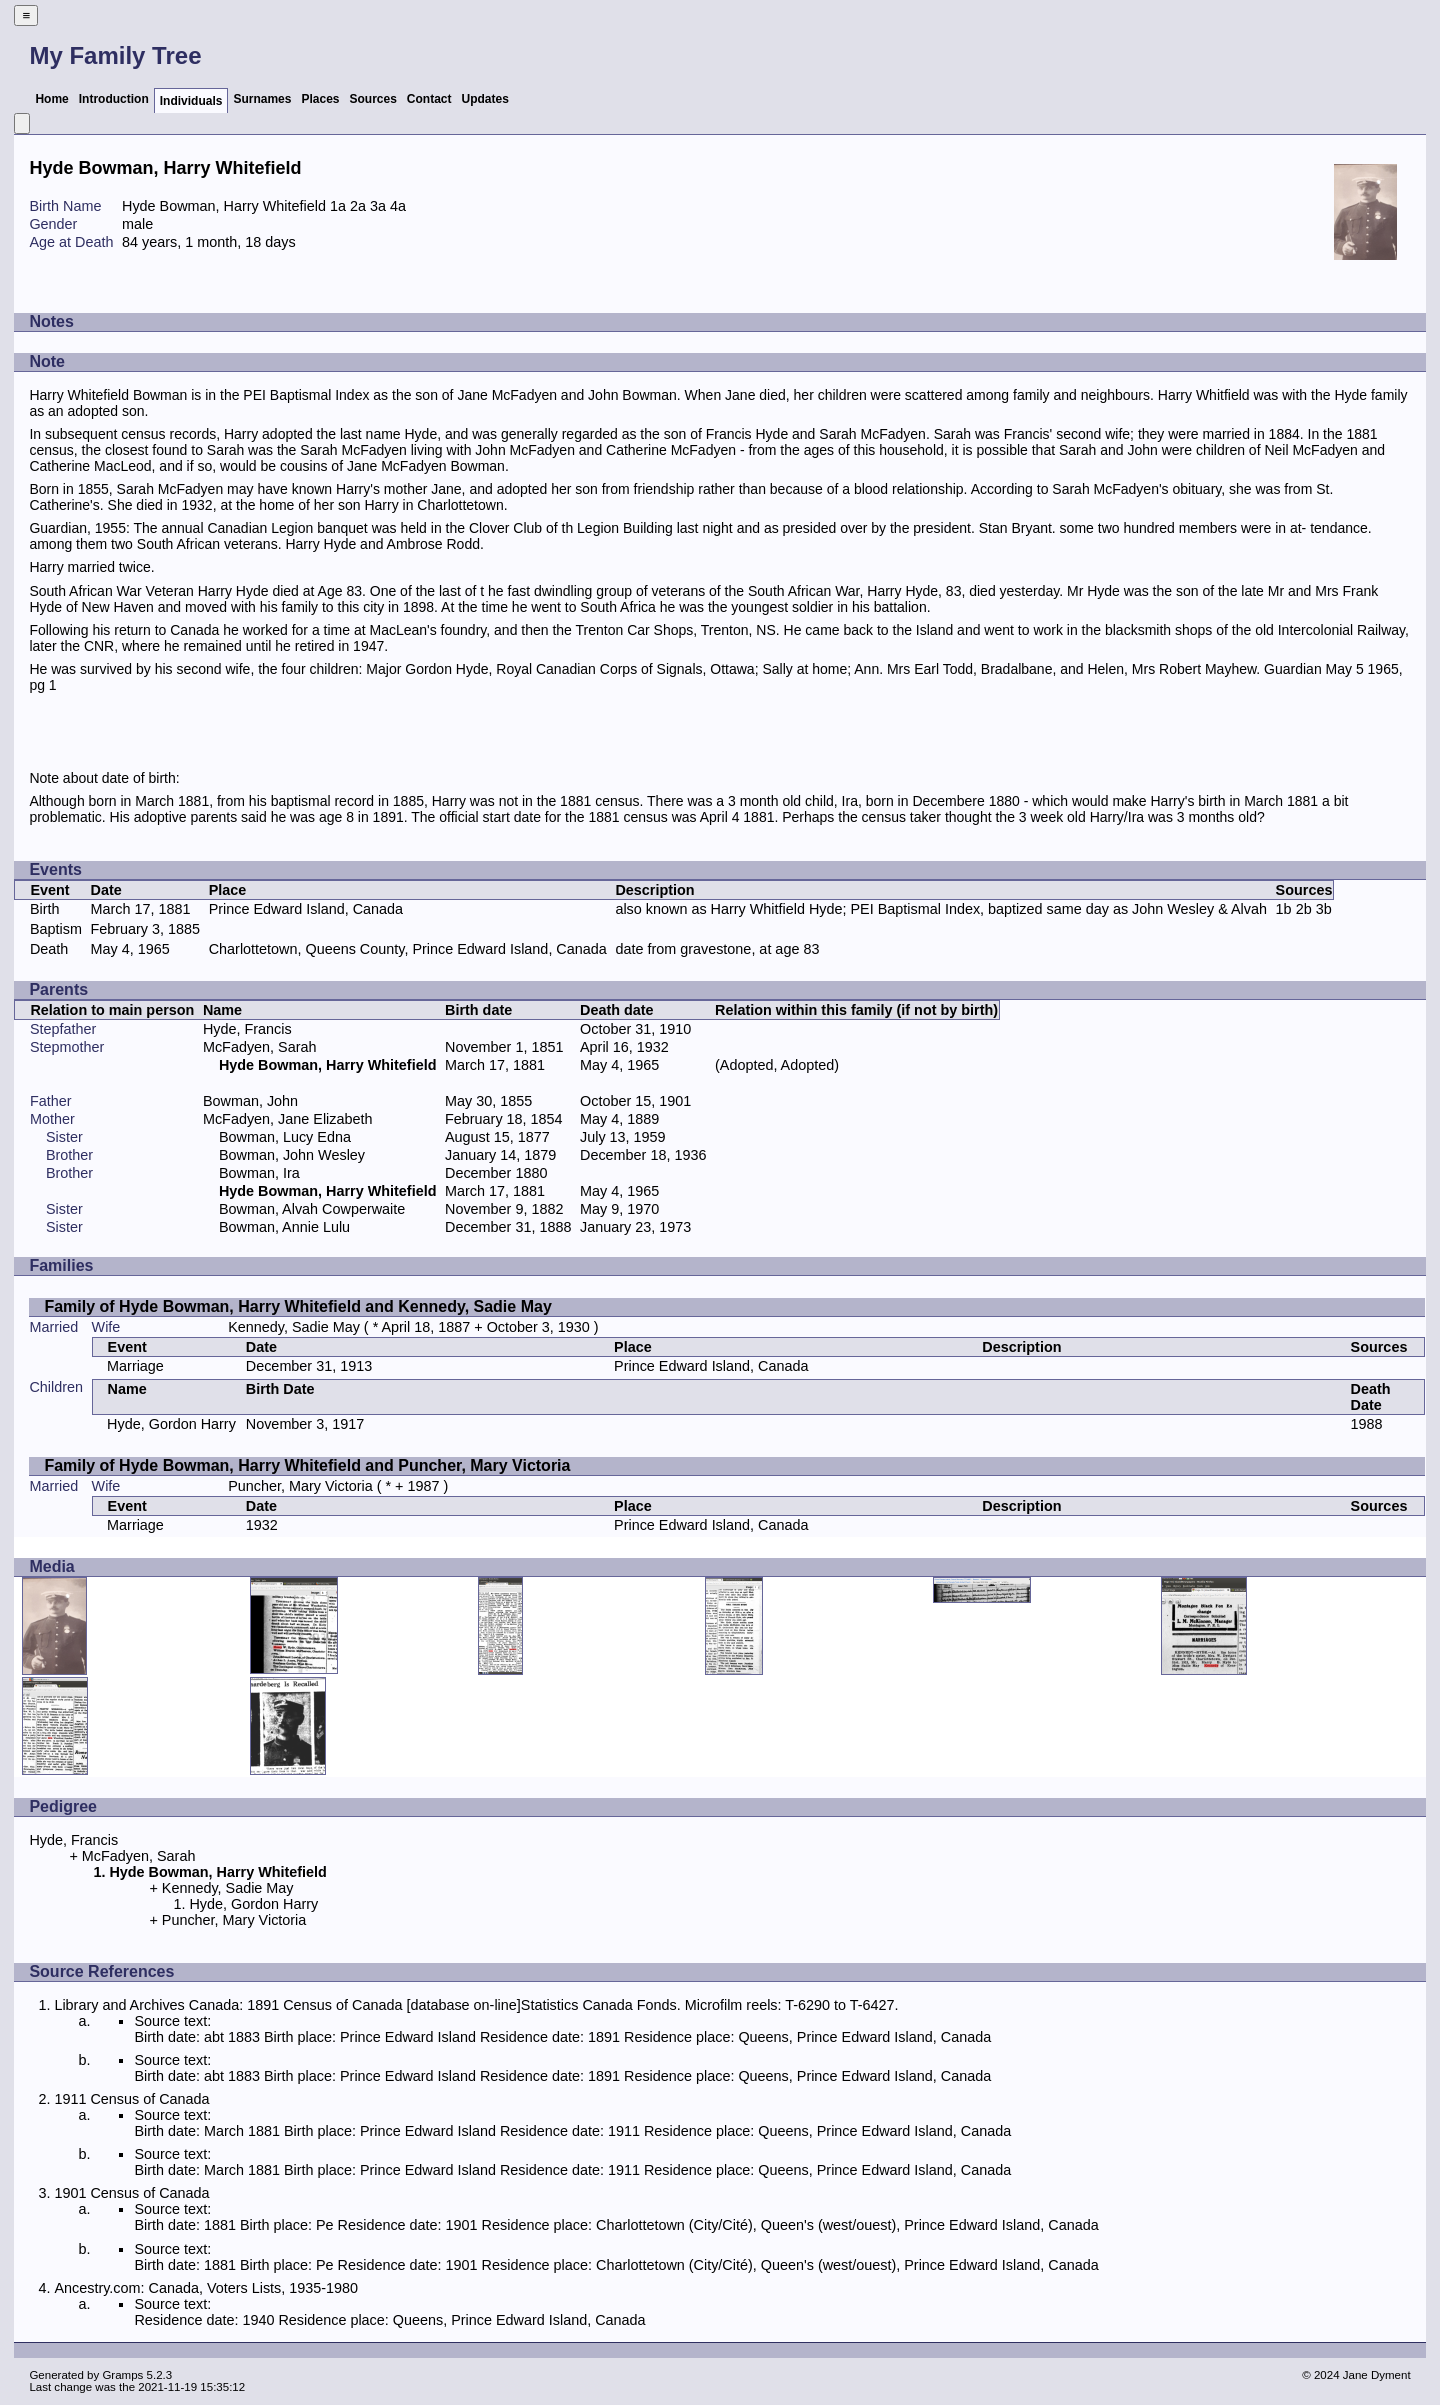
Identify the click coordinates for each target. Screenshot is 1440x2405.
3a (378, 206)
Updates (485, 99)
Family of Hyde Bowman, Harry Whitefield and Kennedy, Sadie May (297, 1306)
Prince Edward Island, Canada (306, 909)
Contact (429, 99)
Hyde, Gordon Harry (171, 1424)
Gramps (122, 2375)
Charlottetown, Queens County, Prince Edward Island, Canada (408, 949)
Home (51, 99)
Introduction (114, 99)
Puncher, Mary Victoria (300, 1486)
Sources (373, 99)
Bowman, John (250, 1101)
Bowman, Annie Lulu (284, 1227)
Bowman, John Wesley (292, 1155)
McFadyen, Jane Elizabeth (288, 1119)
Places (320, 99)
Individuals (191, 101)
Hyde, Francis (247, 1029)
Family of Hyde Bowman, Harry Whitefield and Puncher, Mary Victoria (307, 1465)
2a (358, 206)
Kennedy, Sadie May (294, 1327)
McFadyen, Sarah (260, 1047)
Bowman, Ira (259, 1173)
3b (1324, 909)
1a (338, 206)
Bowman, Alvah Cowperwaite (312, 1209)
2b (1304, 909)
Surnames (262, 99)
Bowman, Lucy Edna (285, 1137)
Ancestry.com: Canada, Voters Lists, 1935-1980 (206, 2288)
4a (398, 206)
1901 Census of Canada (131, 2193)
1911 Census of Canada (131, 2099)
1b (1284, 909)
